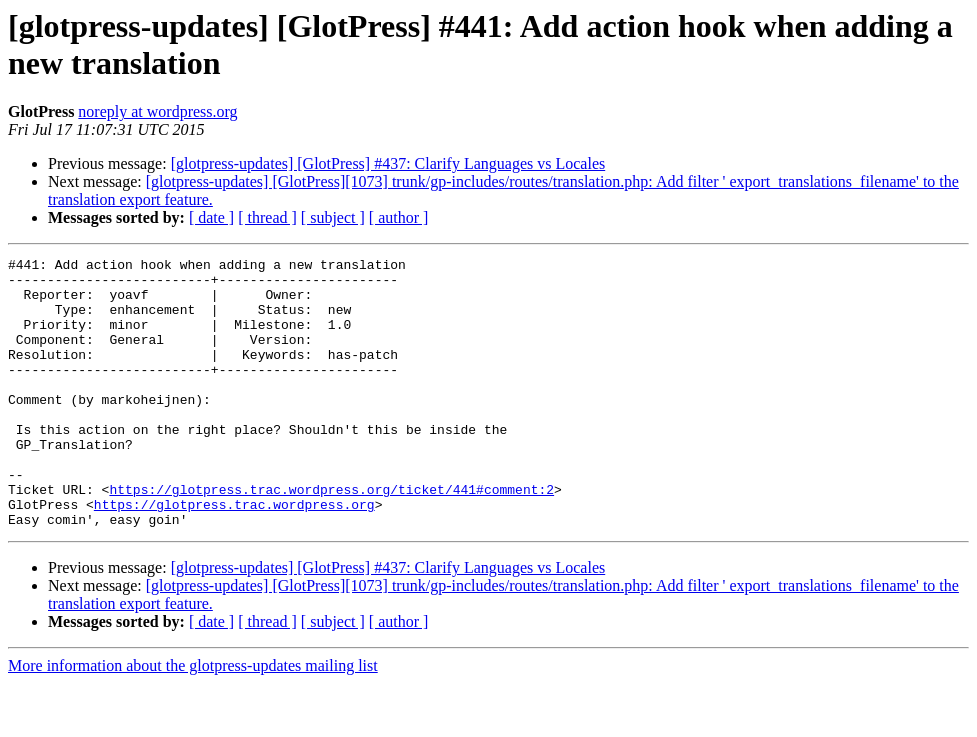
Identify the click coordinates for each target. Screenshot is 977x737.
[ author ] (399, 217)
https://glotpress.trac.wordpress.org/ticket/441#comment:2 (331, 537)
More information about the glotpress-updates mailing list (193, 719)
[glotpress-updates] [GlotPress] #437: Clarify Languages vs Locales (388, 163)
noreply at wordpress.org (157, 111)
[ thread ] (267, 217)
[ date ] (211, 217)
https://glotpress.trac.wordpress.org (234, 555)
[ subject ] (333, 217)
